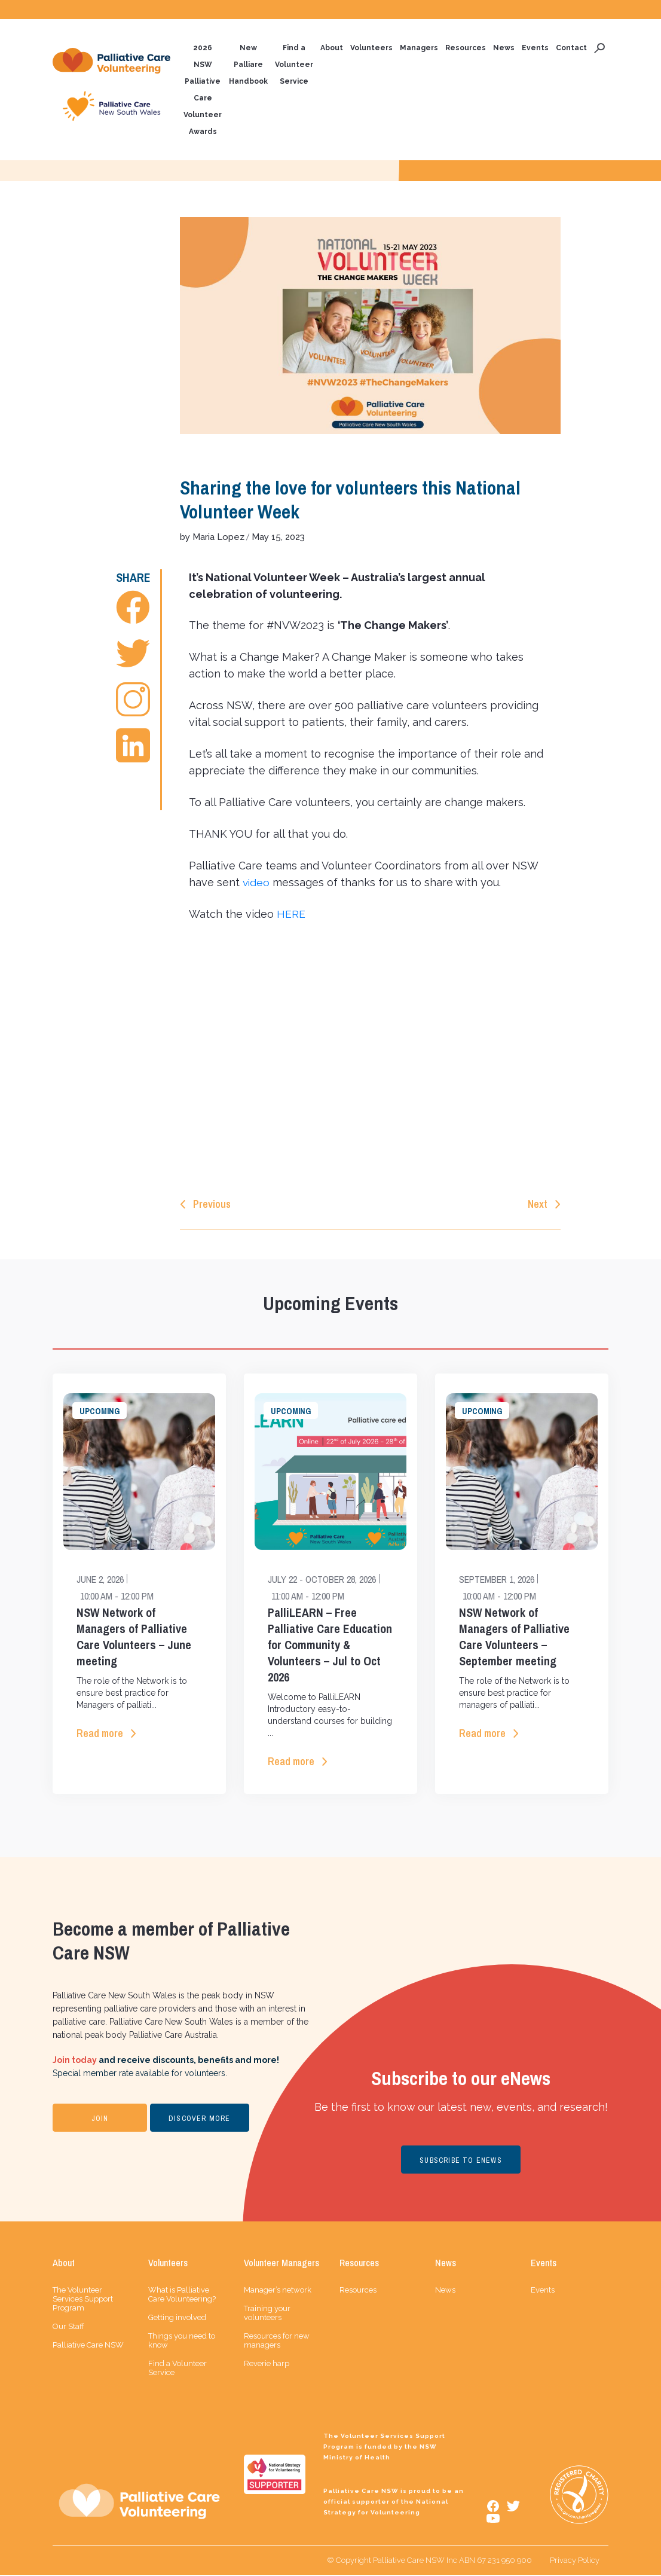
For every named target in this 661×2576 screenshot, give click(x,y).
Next (537, 1204)
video (257, 883)
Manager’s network (277, 2291)
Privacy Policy (574, 2561)
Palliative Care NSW (88, 2346)
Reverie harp (266, 2364)
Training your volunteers (267, 2314)
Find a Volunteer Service (294, 65)
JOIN (100, 2120)
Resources (465, 48)
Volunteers (371, 48)
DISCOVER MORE (200, 2120)
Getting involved (177, 2318)
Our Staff (68, 2327)
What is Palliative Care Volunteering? (182, 2296)
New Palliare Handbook (248, 65)
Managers (419, 48)
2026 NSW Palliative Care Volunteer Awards (202, 90)
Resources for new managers (277, 2342)
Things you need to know (181, 2342)
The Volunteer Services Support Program (83, 2300)
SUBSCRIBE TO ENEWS (461, 2161)
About (331, 48)
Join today (75, 2061)
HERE (291, 914)
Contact (571, 48)
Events (535, 48)
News (504, 48)
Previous (212, 1204)
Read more (99, 1734)
